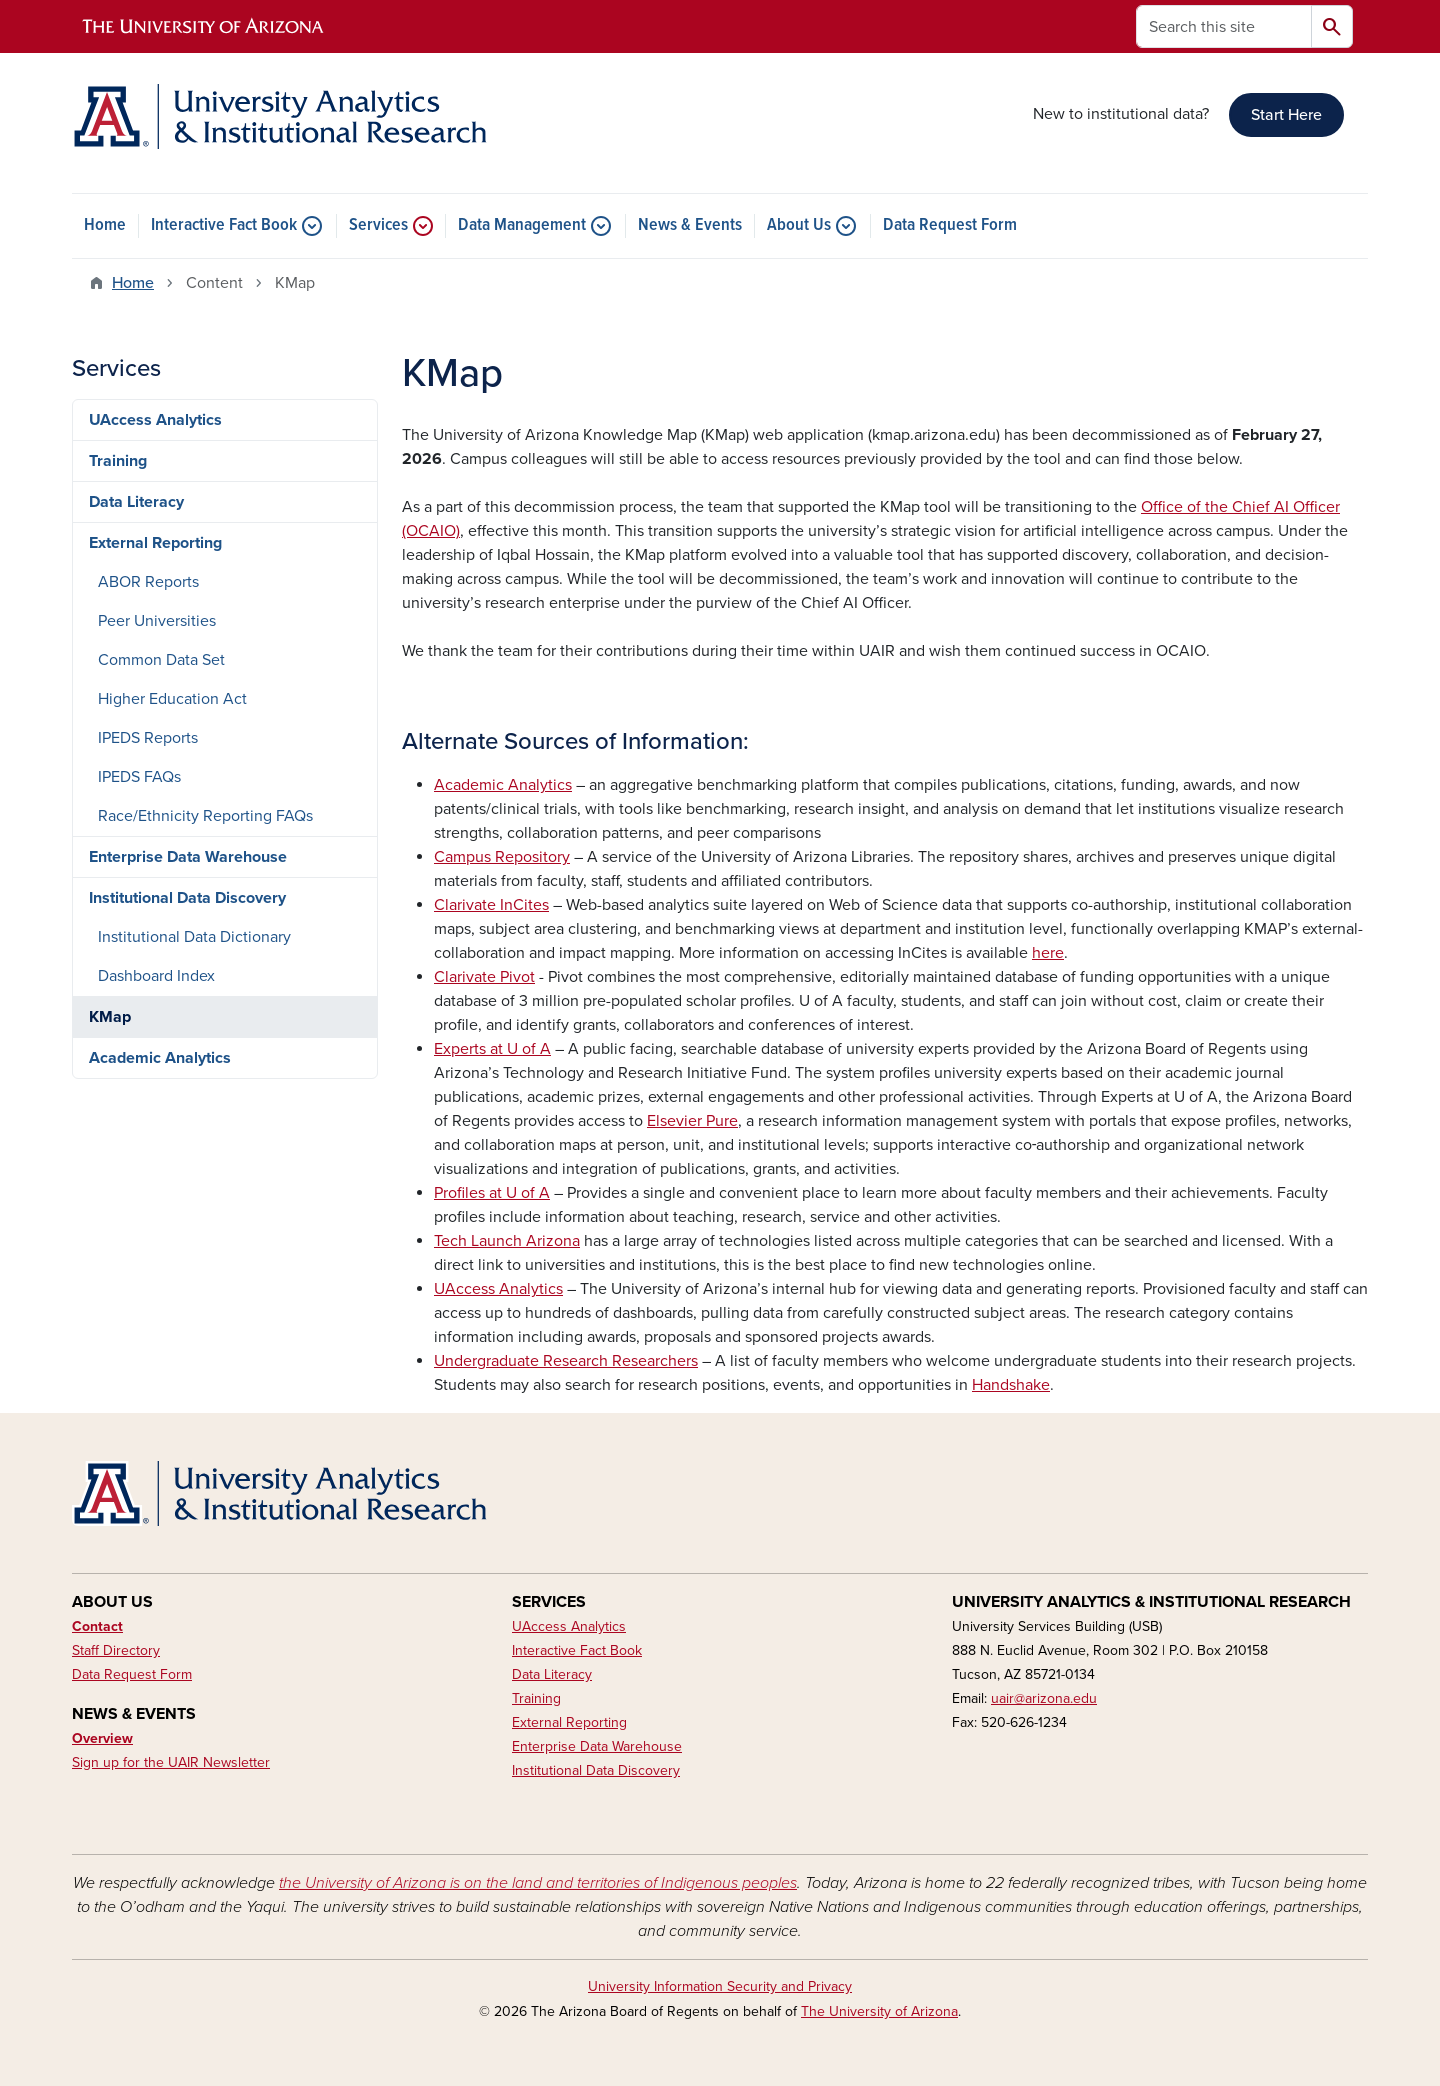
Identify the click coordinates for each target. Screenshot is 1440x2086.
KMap (110, 1017)
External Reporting (155, 543)
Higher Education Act (172, 699)
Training (118, 461)
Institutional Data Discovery (187, 898)
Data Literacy (136, 502)
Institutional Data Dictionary (194, 937)
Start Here (1286, 115)
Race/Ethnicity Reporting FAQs (205, 816)
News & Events (690, 226)
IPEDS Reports (148, 738)
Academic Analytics (160, 1058)
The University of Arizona (879, 2011)
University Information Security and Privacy (720, 1986)
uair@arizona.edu (1044, 1698)
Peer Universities (157, 621)
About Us (799, 226)
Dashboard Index (156, 976)
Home (105, 226)
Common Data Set (161, 660)
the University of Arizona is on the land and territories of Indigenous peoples (538, 1883)
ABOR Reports (148, 582)
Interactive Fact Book (224, 226)
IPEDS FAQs (139, 777)
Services (378, 226)
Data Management (522, 226)
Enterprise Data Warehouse (188, 857)
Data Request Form (950, 226)
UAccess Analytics (155, 420)
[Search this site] (1224, 26)
